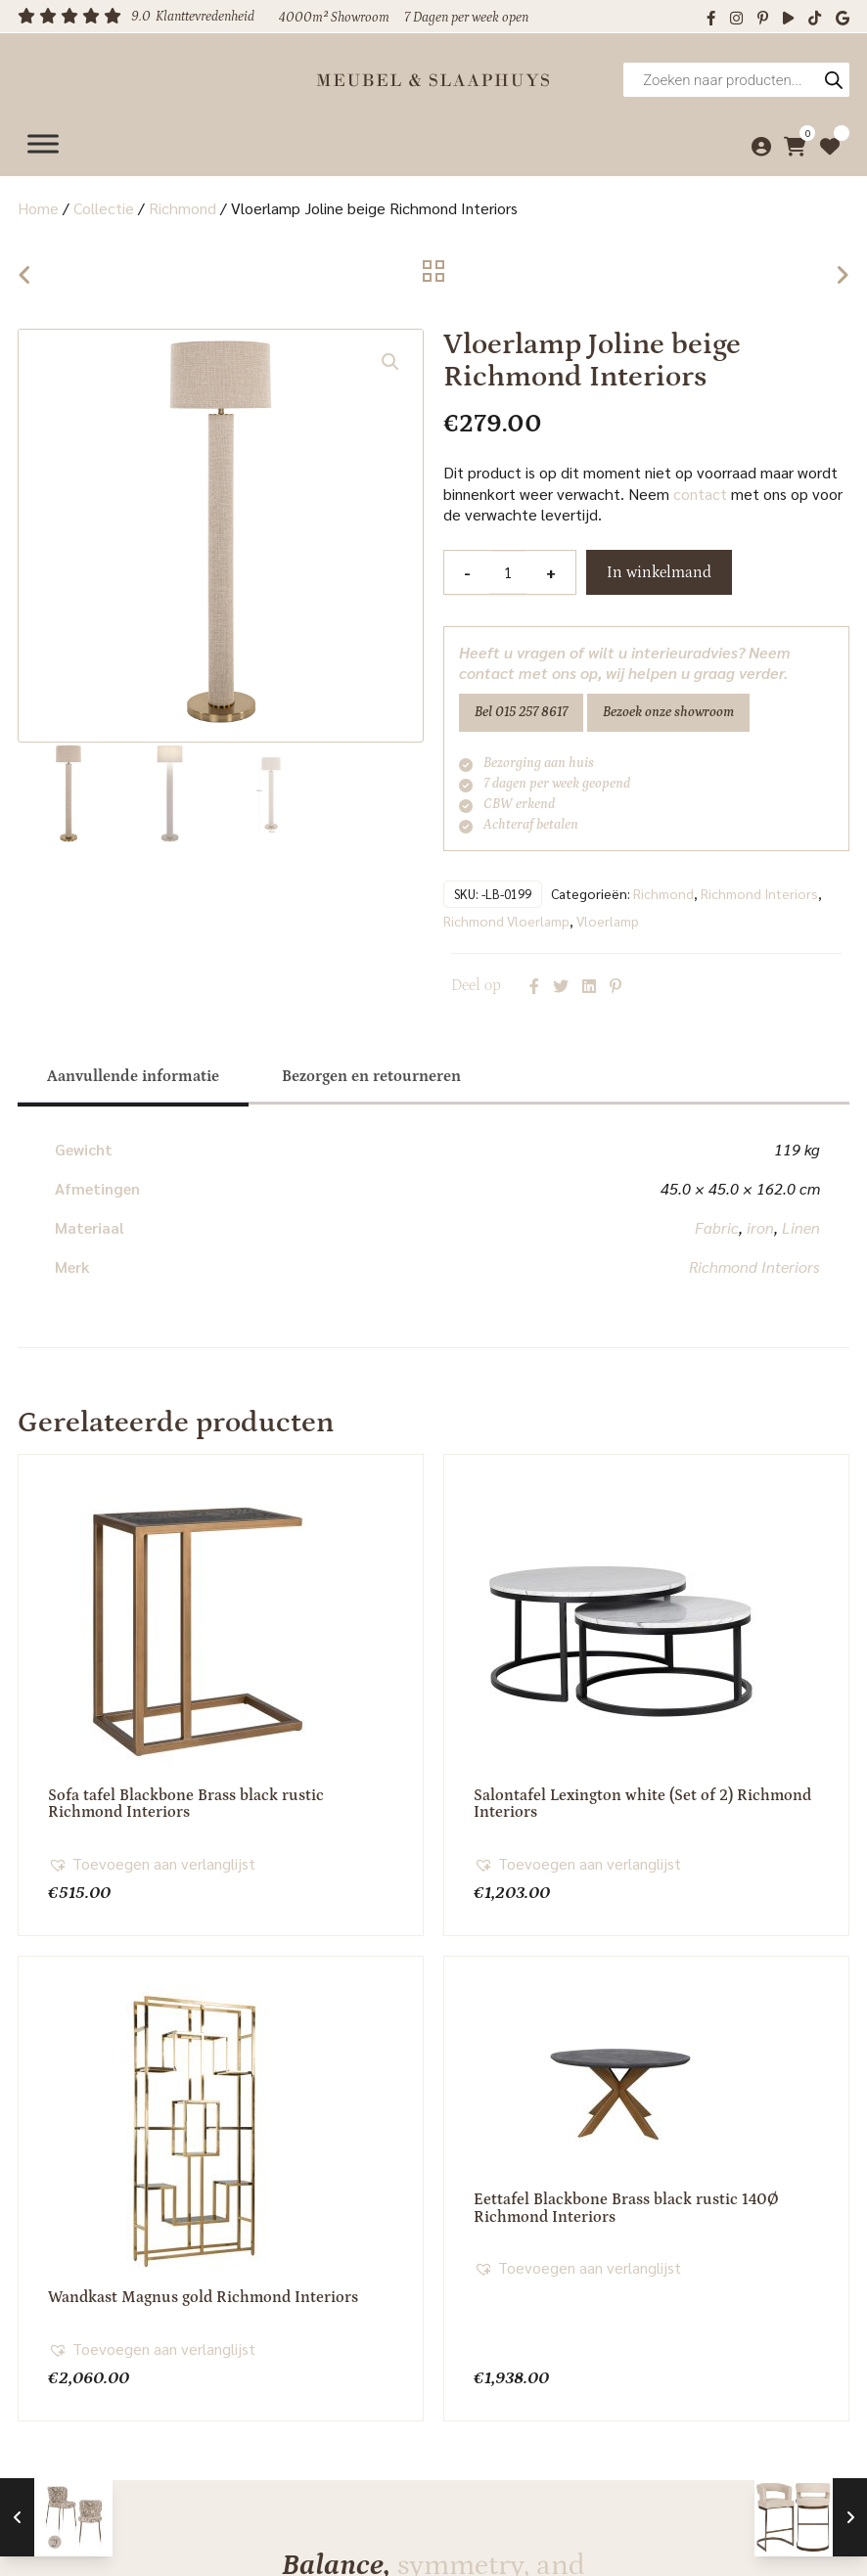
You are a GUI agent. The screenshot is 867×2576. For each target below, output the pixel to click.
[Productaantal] (507, 572)
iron (760, 1225)
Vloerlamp (607, 918)
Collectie (103, 208)
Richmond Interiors (759, 891)
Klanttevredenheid (205, 16)
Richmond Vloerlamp (506, 918)
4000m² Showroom (334, 17)
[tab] (133, 1074)
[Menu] (43, 139)
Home (38, 208)
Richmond (182, 208)
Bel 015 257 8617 (521, 712)
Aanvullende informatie (133, 1074)
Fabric (717, 1225)
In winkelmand (659, 572)
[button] (390, 362)
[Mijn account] (756, 139)
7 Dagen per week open (466, 17)
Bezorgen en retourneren (371, 1074)
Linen (801, 1225)
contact (700, 493)
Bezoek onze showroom (668, 712)
